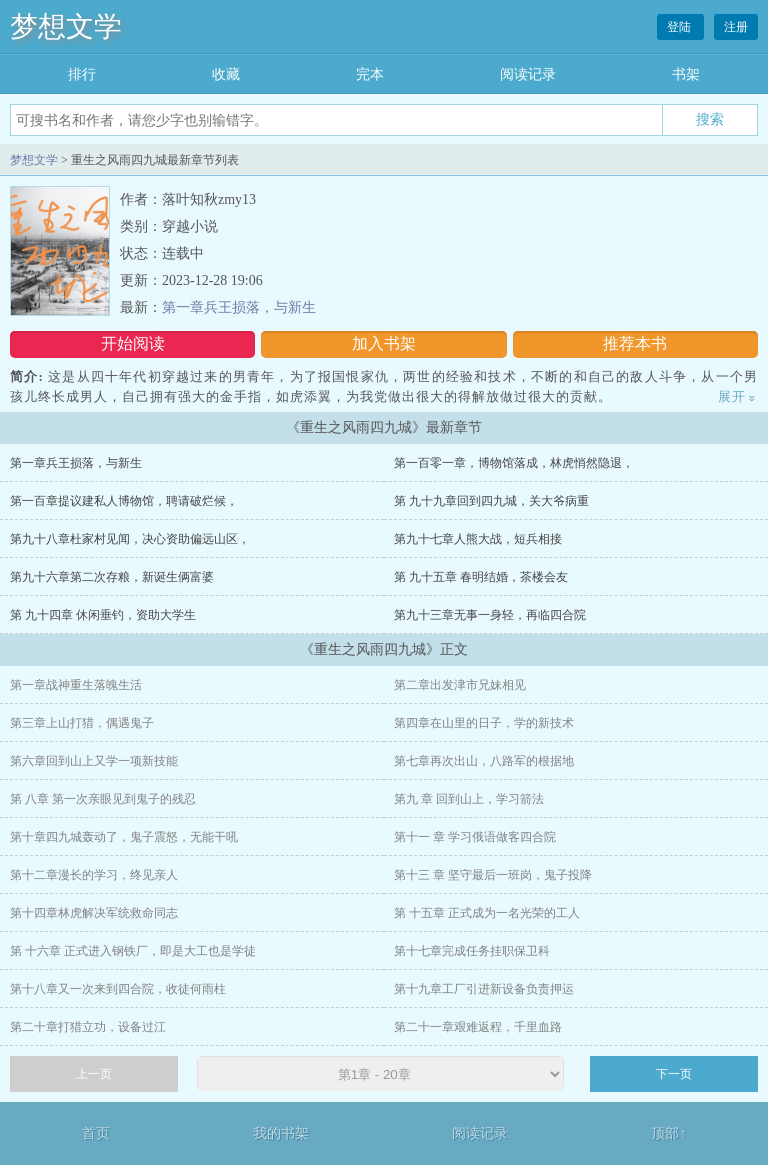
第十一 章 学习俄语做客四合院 (475, 837)
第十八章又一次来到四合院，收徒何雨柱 (118, 989)
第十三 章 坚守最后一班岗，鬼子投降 (493, 875)
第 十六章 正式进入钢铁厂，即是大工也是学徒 (133, 951)
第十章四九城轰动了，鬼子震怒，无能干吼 (124, 837)
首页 (96, 1133)
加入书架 (384, 343)
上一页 (94, 1074)
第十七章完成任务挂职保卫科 (472, 951)
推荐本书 (635, 343)
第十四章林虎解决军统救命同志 (94, 913)
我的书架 (281, 1133)
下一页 (674, 1074)
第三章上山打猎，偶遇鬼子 (82, 723)
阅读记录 (528, 74)
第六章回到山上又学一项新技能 (94, 761)
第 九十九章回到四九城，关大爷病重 (491, 501)
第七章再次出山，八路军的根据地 (484, 761)
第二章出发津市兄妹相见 (460, 685)
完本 (370, 74)
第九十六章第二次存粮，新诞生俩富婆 (112, 577)
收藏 (226, 74)
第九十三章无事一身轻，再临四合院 (490, 615)
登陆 (680, 27)
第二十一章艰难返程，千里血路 (478, 1027)
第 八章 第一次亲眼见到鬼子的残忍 (103, 799)
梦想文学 (66, 26)
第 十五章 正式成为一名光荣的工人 (487, 913)
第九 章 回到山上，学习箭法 (469, 799)
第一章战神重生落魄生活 (76, 685)
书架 (686, 74)
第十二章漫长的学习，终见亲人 (94, 875)
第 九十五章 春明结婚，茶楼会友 (481, 577)
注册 (736, 27)
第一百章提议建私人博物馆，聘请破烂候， (124, 501)
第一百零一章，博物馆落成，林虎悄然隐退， (514, 463)
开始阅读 (133, 343)
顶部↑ (668, 1133)
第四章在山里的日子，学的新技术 (484, 723)
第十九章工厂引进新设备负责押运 (484, 989)
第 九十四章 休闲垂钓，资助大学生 (103, 615)
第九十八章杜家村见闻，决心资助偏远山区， (130, 539)
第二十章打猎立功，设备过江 (88, 1027)
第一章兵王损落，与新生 (239, 307)
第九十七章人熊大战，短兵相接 (478, 539)
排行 (82, 74)
